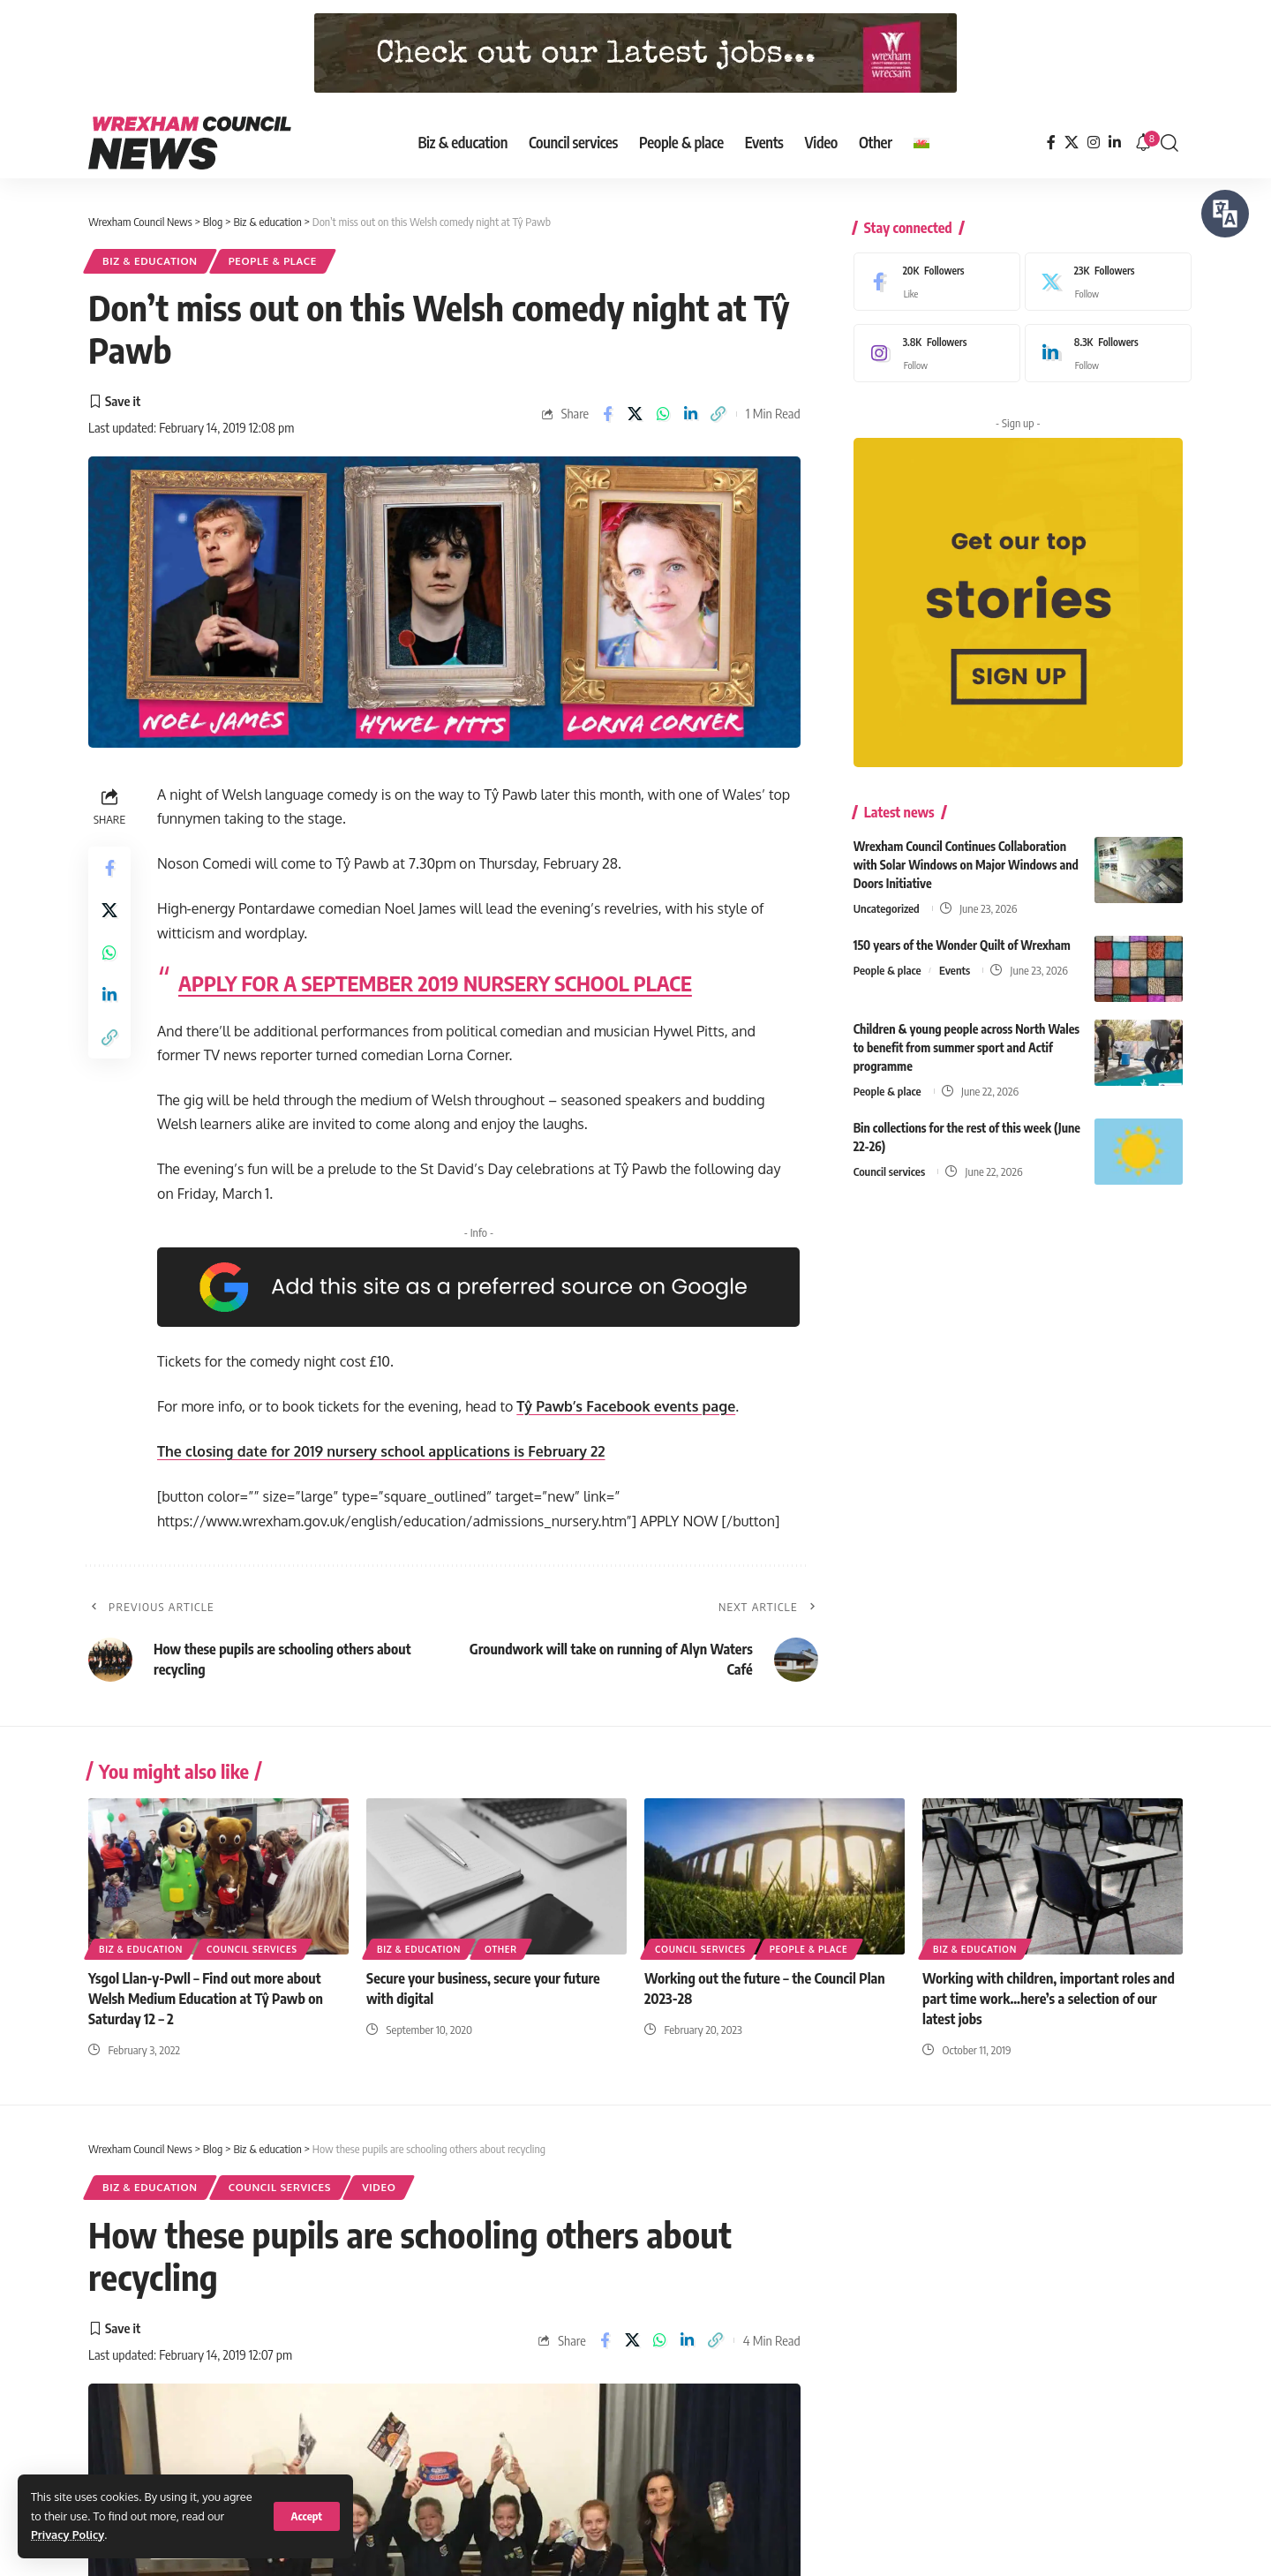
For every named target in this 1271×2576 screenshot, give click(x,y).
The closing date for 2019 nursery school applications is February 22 (381, 1451)
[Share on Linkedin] (690, 414)
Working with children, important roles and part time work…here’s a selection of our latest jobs (1048, 1999)
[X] (1071, 142)
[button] (307, 2516)
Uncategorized (887, 900)
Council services (889, 1163)
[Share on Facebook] (607, 414)
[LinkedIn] (1114, 142)
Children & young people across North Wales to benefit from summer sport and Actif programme (966, 1039)
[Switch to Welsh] (921, 143)
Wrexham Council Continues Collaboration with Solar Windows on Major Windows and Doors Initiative (966, 857)
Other (501, 1949)
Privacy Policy (67, 2534)
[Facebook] (1051, 142)
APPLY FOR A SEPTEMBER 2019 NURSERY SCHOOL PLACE (435, 982)
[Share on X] (635, 414)
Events (954, 962)
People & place (273, 260)
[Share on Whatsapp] (663, 414)
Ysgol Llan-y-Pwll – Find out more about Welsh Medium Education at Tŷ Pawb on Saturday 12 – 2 (205, 1999)
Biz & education (150, 260)
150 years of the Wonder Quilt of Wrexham (962, 937)
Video (378, 2187)
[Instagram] (1093, 142)
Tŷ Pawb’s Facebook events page (625, 1406)
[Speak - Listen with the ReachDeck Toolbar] (1225, 213)
